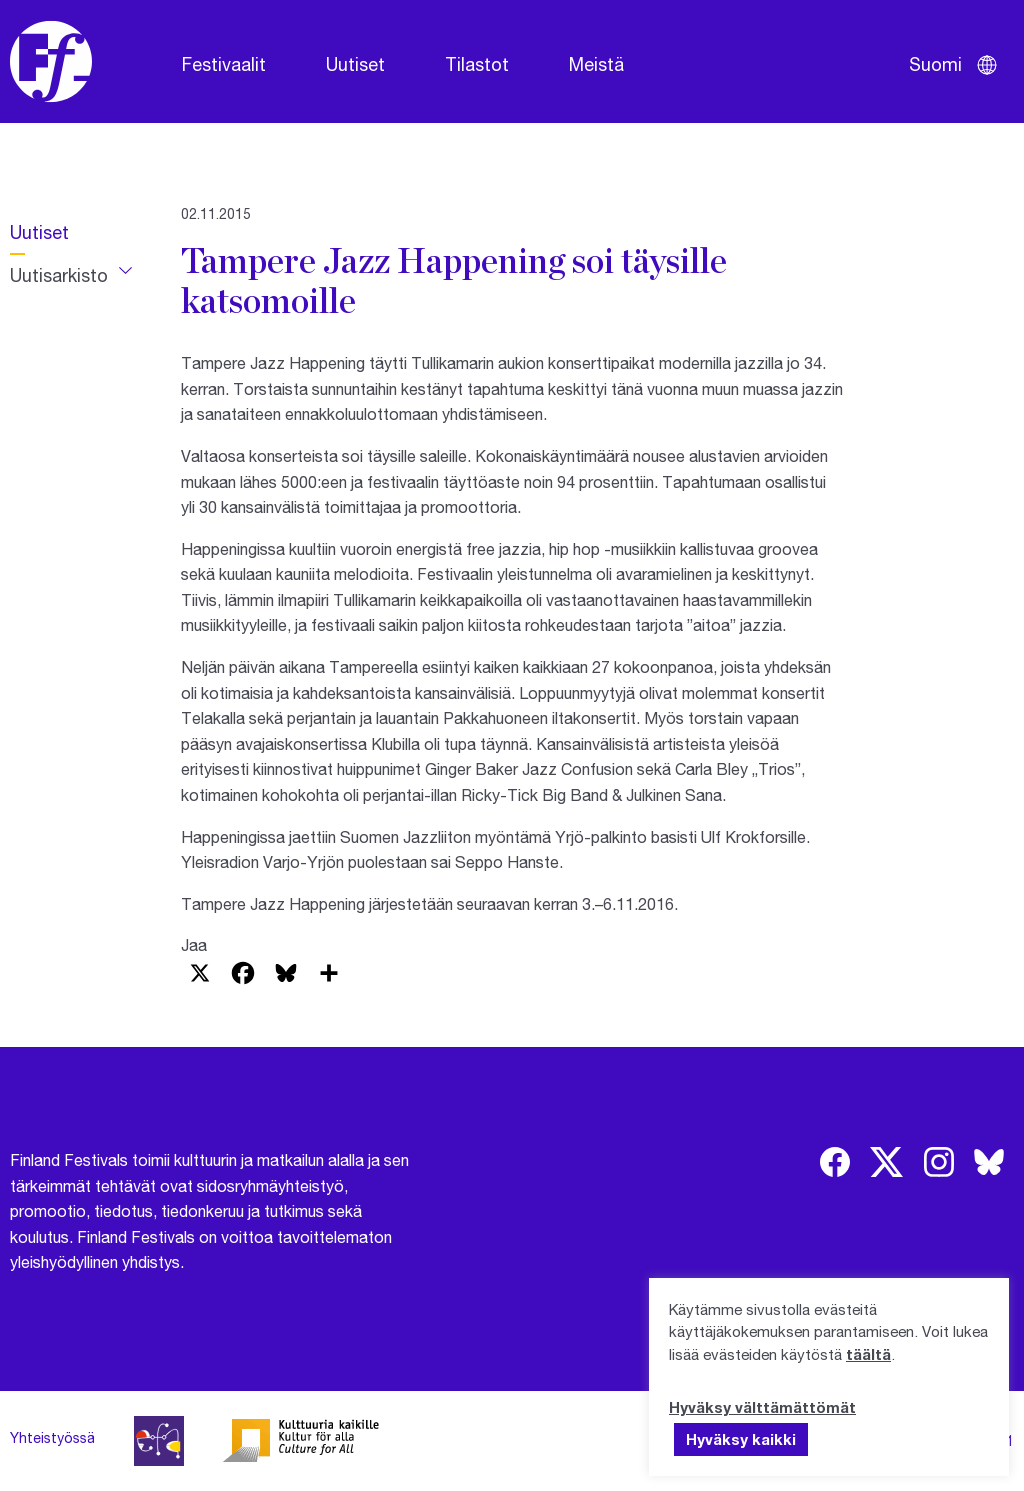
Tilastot (477, 64)
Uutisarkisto (59, 275)
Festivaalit (224, 64)
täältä (868, 1354)
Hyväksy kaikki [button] (741, 1439)
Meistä (596, 64)
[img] (835, 1162)
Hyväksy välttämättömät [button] (762, 1407)
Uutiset (355, 64)
